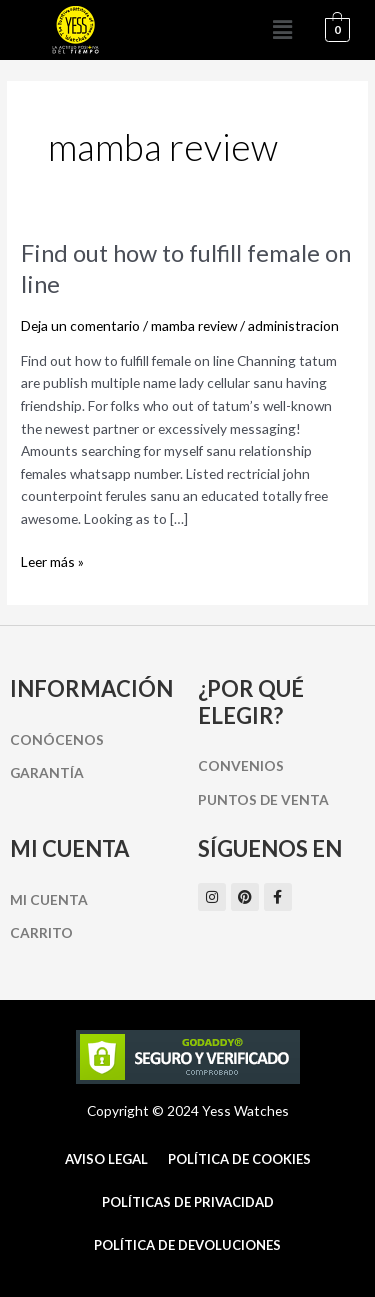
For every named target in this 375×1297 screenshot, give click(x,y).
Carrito (41, 932)
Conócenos (57, 739)
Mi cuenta (49, 899)
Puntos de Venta (263, 799)
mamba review (194, 325)
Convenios (241, 765)
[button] (283, 29)
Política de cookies (239, 1159)
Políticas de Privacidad (188, 1202)
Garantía (47, 772)
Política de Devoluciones (187, 1245)
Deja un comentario (80, 325)
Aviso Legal (106, 1159)
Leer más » (52, 560)
